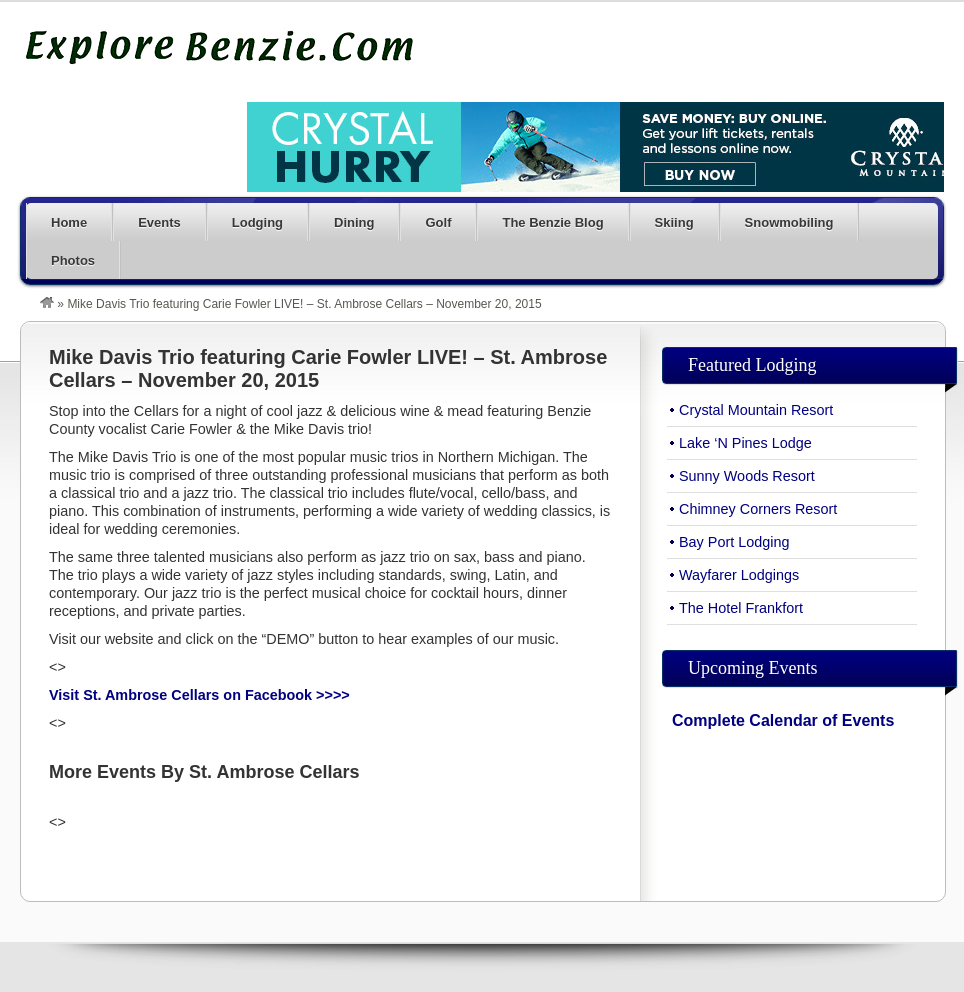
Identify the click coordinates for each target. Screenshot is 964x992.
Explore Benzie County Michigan (220, 47)
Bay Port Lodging (734, 542)
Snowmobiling (789, 222)
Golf (438, 222)
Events (159, 222)
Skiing (674, 222)
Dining (354, 222)
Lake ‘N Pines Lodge (745, 443)
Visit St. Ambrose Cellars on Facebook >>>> (199, 695)
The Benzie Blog (552, 222)
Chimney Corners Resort (758, 509)
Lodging (257, 222)
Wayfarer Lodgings (739, 575)
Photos (73, 260)
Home (69, 222)
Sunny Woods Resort (747, 476)
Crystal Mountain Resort (756, 410)
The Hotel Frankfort (741, 608)
